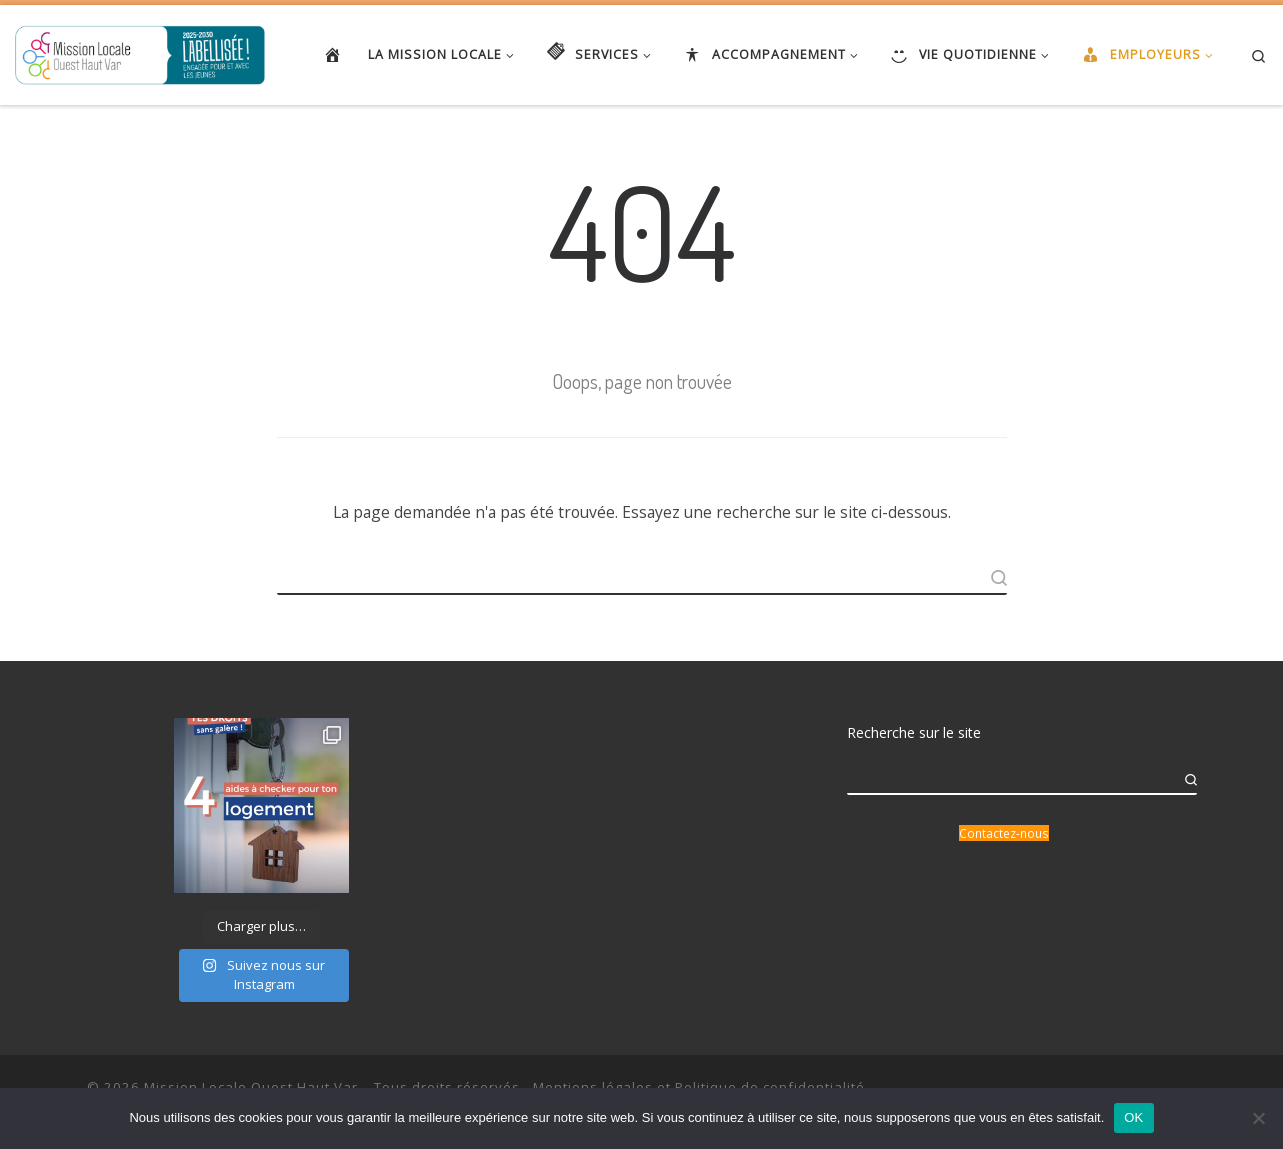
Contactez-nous (1004, 833)
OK (1133, 1117)
